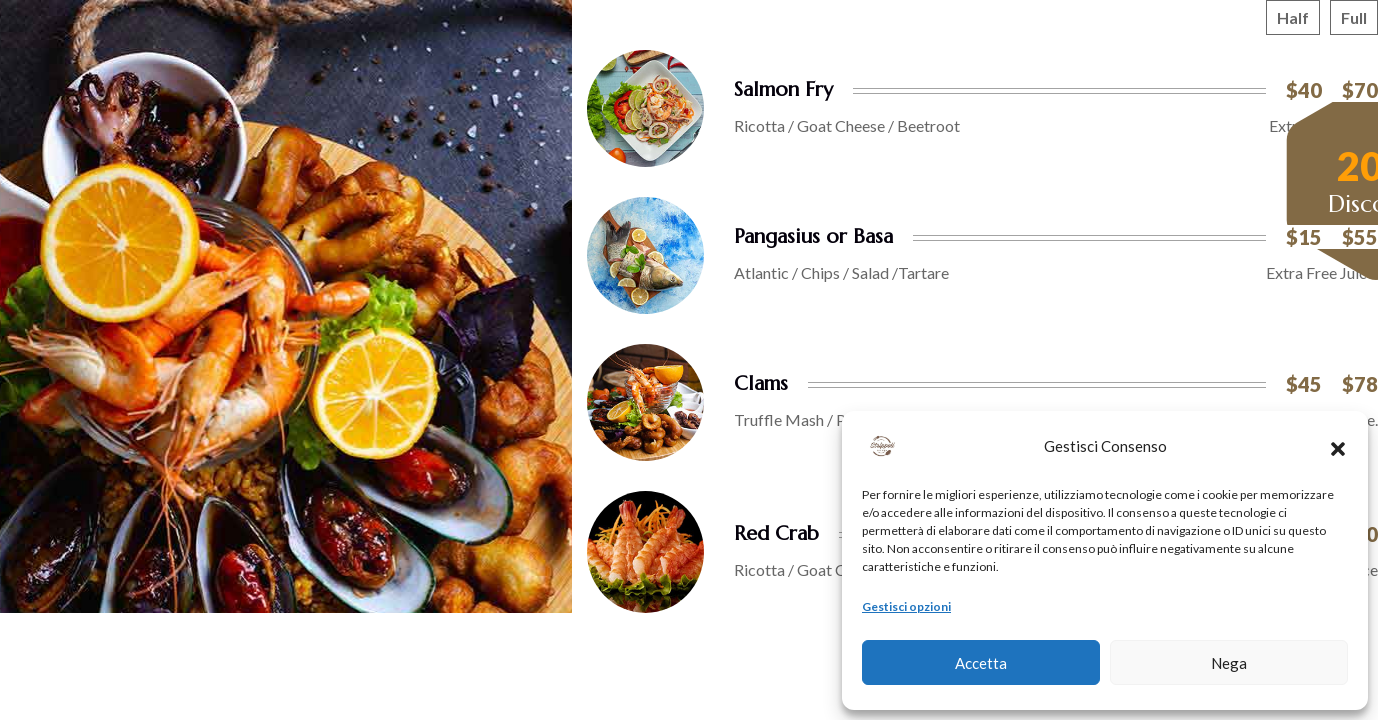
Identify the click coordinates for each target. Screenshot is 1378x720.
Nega (1229, 663)
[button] (1338, 446)
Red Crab (776, 533)
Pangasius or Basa (813, 236)
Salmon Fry (783, 89)
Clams (761, 383)
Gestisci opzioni (906, 606)
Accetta (981, 663)
